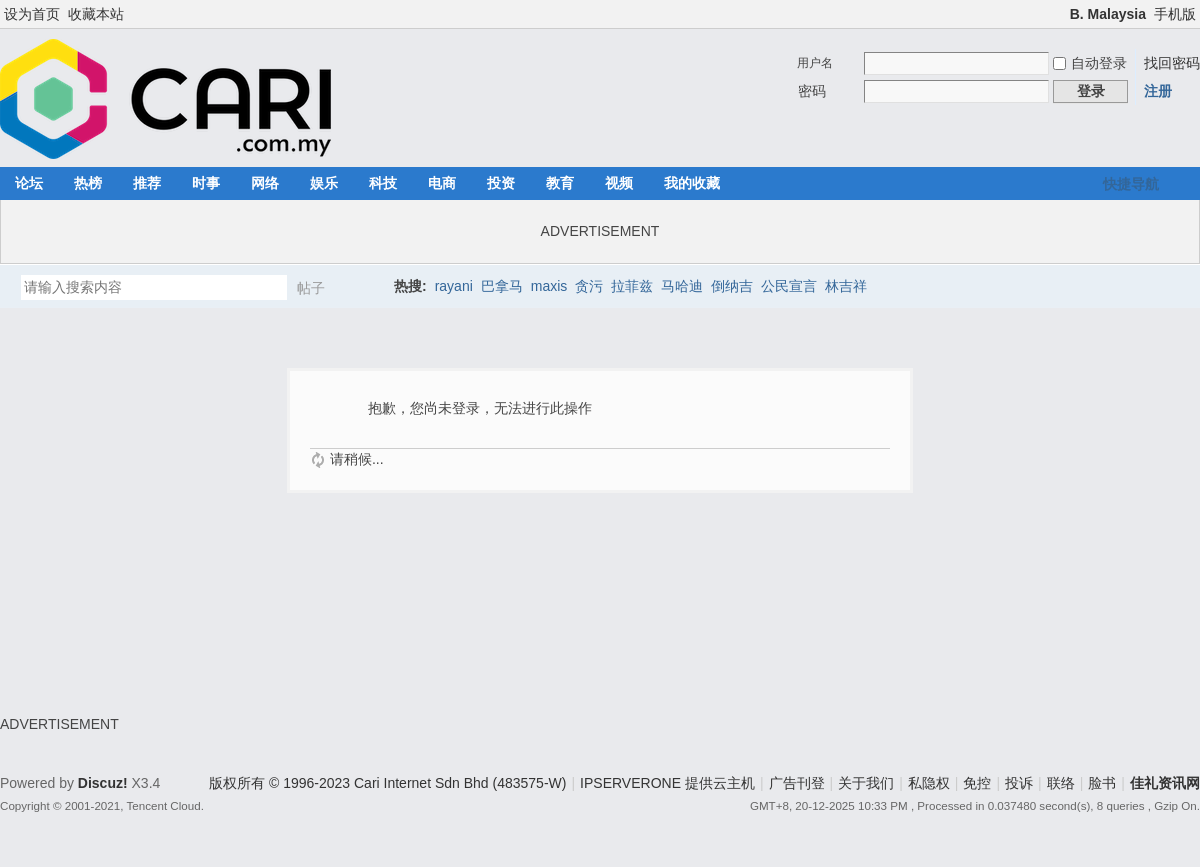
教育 (560, 183)
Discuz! (103, 783)
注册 (1158, 91)
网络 (265, 183)
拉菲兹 (632, 286)
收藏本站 (96, 14)
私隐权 (929, 783)
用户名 (815, 63)
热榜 (88, 183)
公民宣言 (789, 286)
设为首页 (32, 14)
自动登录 (1090, 63)
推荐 (147, 183)
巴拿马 (502, 286)
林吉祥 (846, 286)
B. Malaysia (1108, 14)
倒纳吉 (732, 286)
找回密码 (1172, 63)
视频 (619, 183)
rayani (454, 286)
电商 (442, 183)
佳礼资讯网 (1165, 783)
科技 (383, 183)
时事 (206, 183)
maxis (549, 286)
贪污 (589, 286)
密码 (812, 91)
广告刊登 (797, 783)
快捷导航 (1131, 184)
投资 (501, 183)
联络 (1061, 783)
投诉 (1019, 783)
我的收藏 (692, 183)
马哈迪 (682, 286)
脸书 (1102, 783)
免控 (977, 783)
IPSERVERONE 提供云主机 (667, 783)
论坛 (29, 183)
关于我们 (866, 783)
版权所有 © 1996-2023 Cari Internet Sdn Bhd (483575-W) (387, 783)
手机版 (1175, 14)
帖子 (311, 288)
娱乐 (324, 183)
